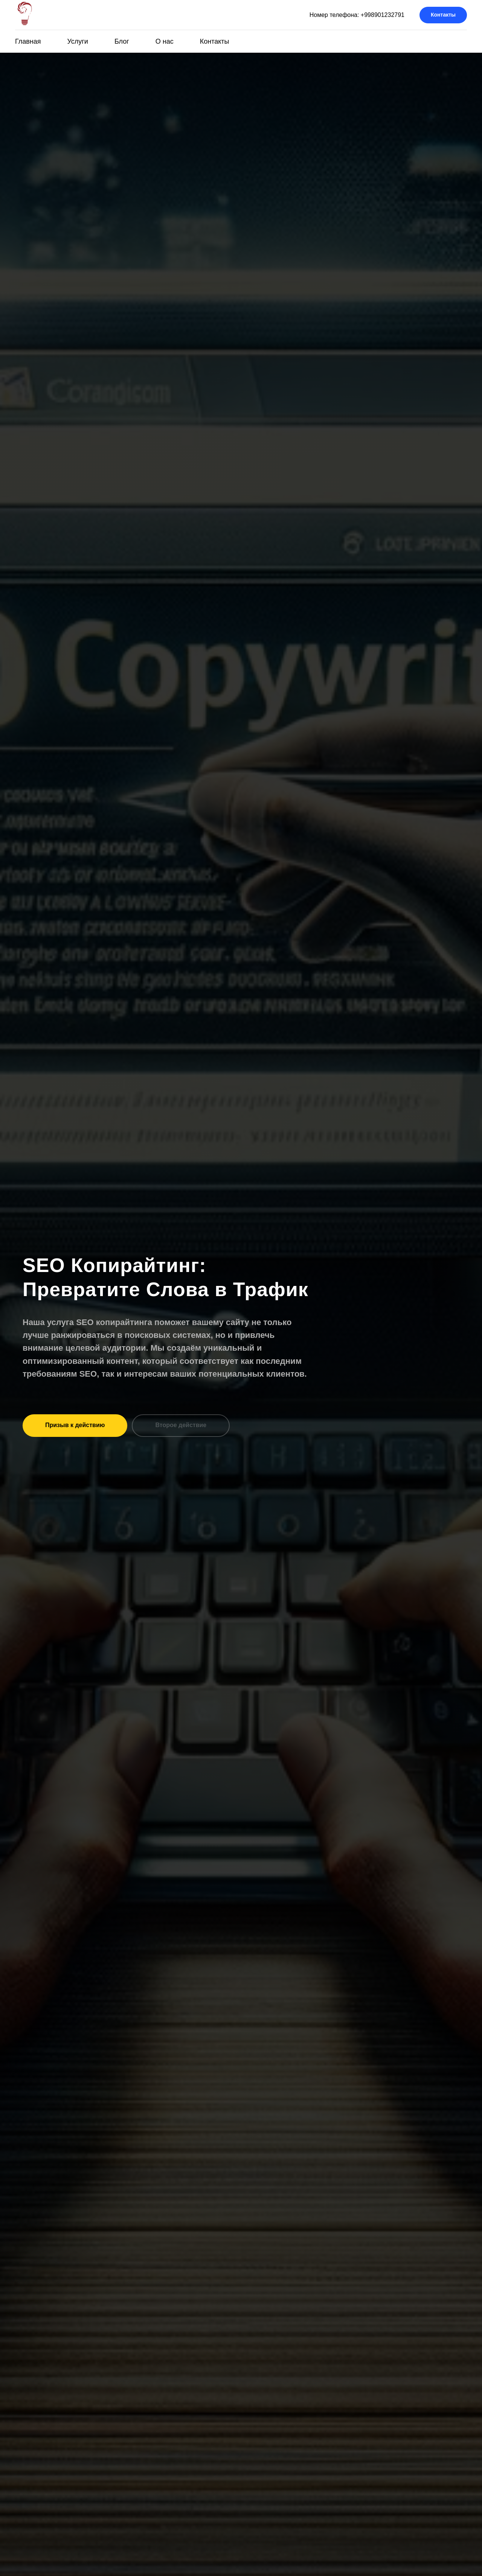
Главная (28, 41)
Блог (121, 41)
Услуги (77, 41)
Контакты (214, 41)
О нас (165, 41)
